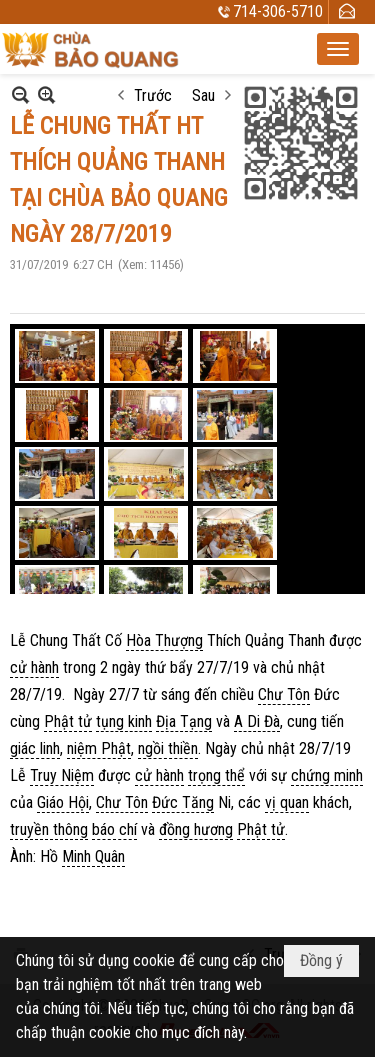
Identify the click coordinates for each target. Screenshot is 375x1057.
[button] (338, 49)
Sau (203, 95)
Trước (153, 95)
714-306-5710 (278, 11)
